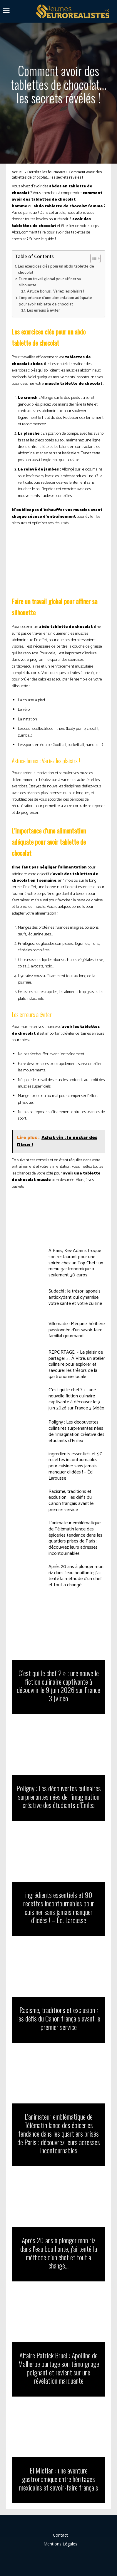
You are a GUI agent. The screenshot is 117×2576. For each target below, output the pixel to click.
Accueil (18, 171)
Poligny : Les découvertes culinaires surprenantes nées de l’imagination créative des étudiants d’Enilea (76, 1431)
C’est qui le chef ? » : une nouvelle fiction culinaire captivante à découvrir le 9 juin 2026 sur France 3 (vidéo (76, 1399)
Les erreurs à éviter (43, 310)
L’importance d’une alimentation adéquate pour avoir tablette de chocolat (55, 301)
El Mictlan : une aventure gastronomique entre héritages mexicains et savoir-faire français (58, 2479)
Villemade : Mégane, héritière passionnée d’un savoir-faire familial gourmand (77, 1330)
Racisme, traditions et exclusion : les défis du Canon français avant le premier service (71, 1501)
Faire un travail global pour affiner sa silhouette (50, 282)
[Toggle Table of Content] (92, 258)
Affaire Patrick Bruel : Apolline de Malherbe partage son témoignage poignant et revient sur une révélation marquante (58, 2368)
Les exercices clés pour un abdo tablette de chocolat (56, 269)
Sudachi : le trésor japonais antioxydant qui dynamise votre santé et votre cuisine (75, 1297)
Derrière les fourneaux (46, 171)
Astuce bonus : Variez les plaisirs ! (55, 291)
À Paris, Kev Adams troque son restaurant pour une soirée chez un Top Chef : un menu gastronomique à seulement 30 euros (76, 1263)
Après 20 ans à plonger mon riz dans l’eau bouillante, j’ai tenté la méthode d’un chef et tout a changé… (76, 1576)
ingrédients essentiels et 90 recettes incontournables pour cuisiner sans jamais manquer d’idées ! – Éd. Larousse (76, 1466)
